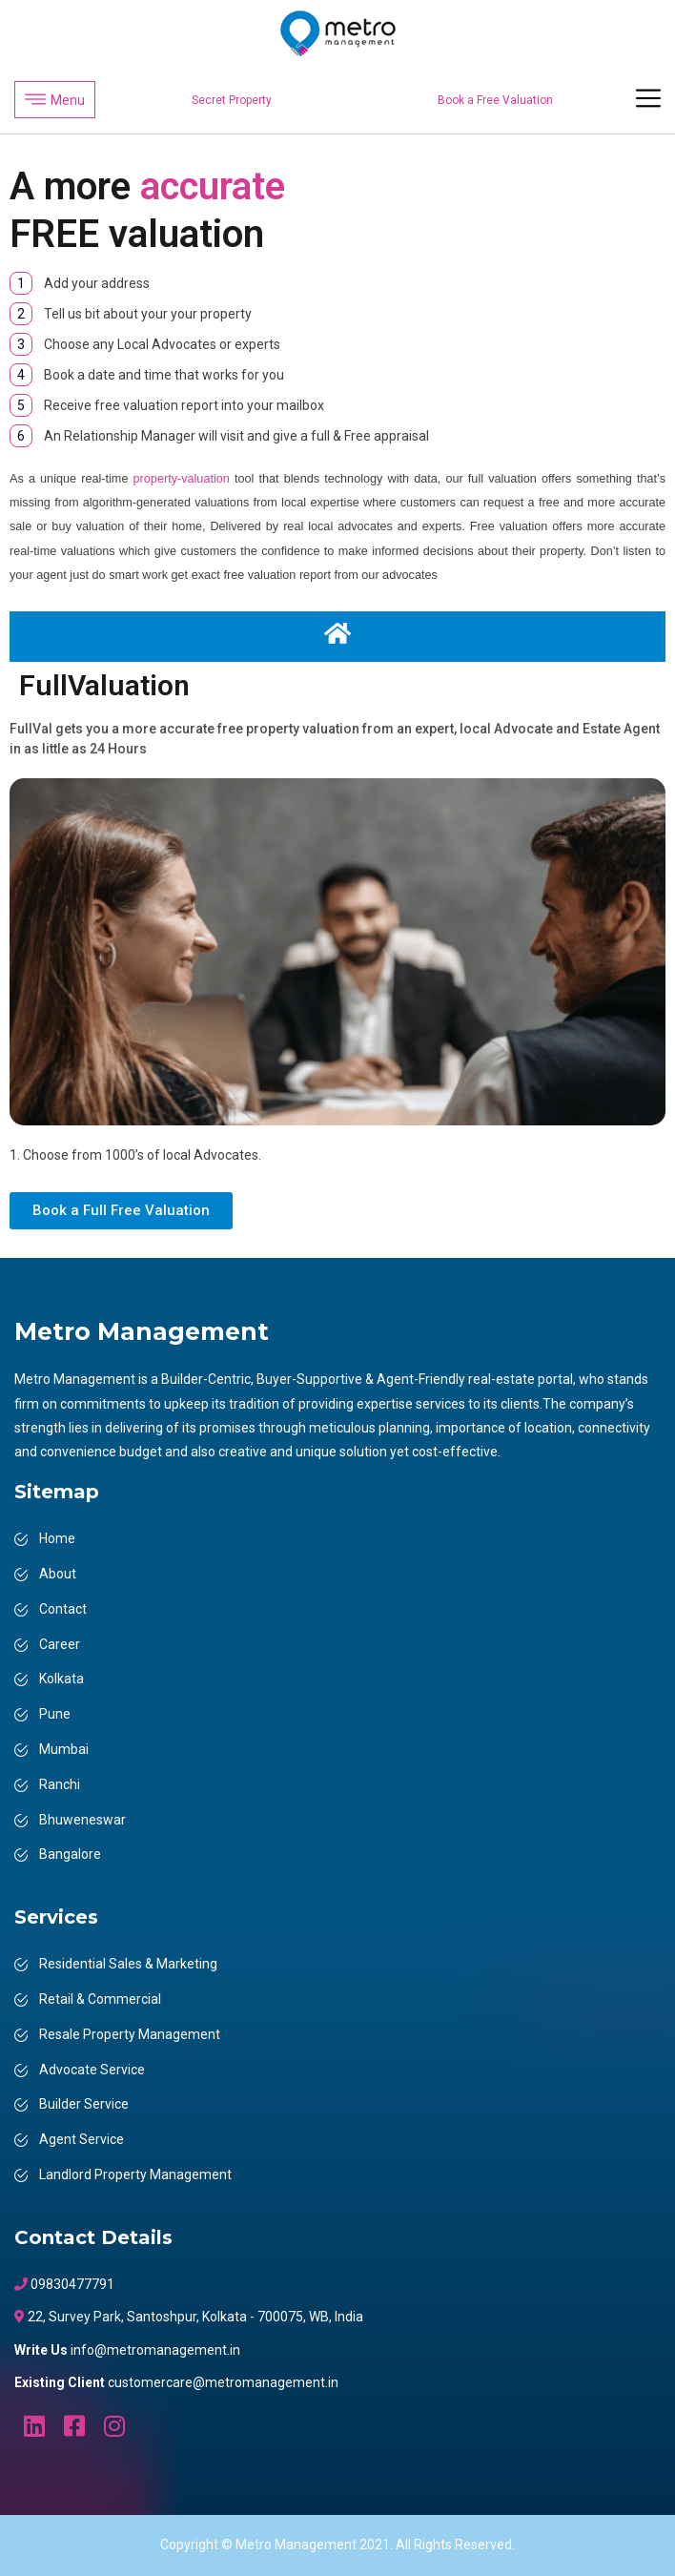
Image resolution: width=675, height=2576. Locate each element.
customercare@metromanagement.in (223, 2382)
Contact (63, 1609)
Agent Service (81, 2139)
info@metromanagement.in (155, 2350)
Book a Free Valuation (495, 100)
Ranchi (59, 1784)
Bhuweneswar (82, 1819)
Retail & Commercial (100, 1999)
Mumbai (64, 1749)
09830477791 (71, 2284)
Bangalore (70, 1854)
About (57, 1573)
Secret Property (232, 100)
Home (57, 1538)
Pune (55, 1713)
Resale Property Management (129, 2034)
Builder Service (84, 2104)
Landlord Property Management (135, 2174)
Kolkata (61, 1678)
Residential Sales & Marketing (128, 1963)
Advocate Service (92, 2069)
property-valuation (181, 478)
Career (59, 1644)
